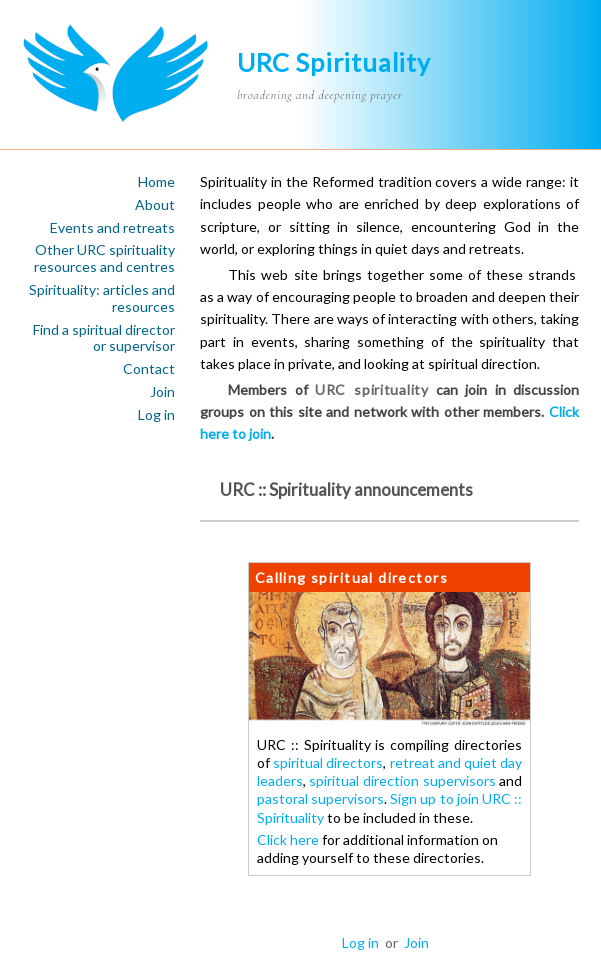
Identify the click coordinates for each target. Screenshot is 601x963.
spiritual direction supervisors (402, 780)
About (155, 205)
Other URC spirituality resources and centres (104, 258)
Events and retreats (112, 228)
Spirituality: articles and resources (102, 298)
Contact (149, 369)
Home (156, 182)
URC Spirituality (334, 62)
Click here (288, 839)
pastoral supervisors (320, 798)
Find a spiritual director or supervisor (104, 338)
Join (162, 392)
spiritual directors (328, 762)
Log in (156, 415)
